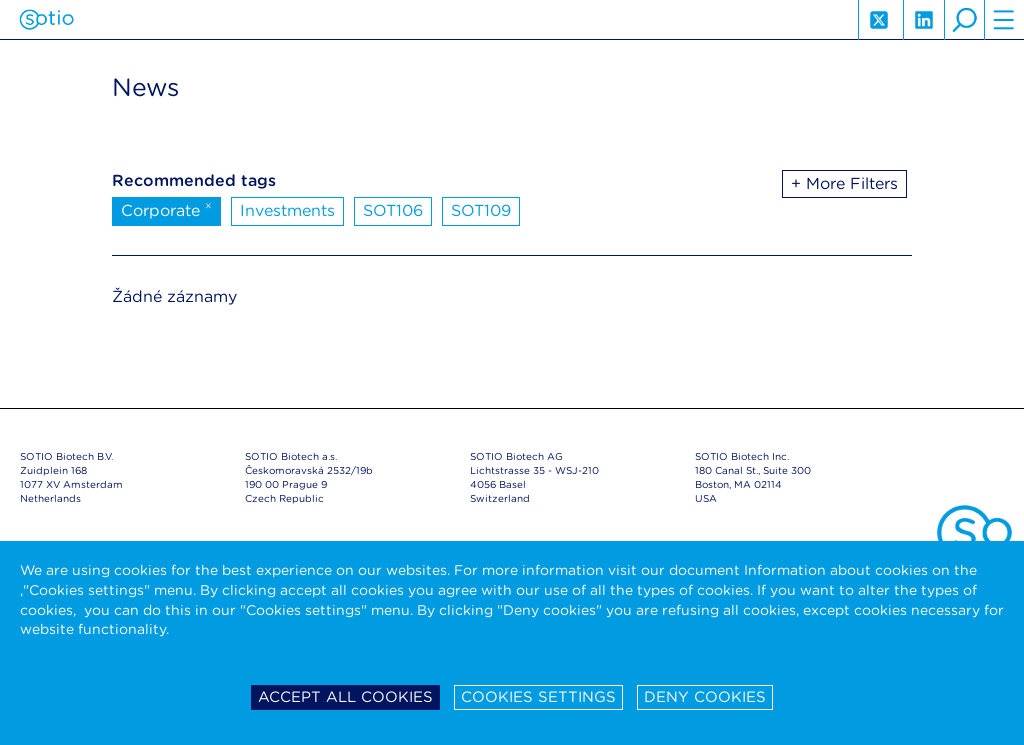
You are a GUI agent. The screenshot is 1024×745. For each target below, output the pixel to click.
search (964, 20)
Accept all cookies (345, 697)
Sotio (46, 20)
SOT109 (481, 210)
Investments (287, 210)
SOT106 (393, 210)
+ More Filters (844, 183)
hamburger (1004, 20)
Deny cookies (705, 697)
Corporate (166, 209)
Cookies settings (538, 697)
